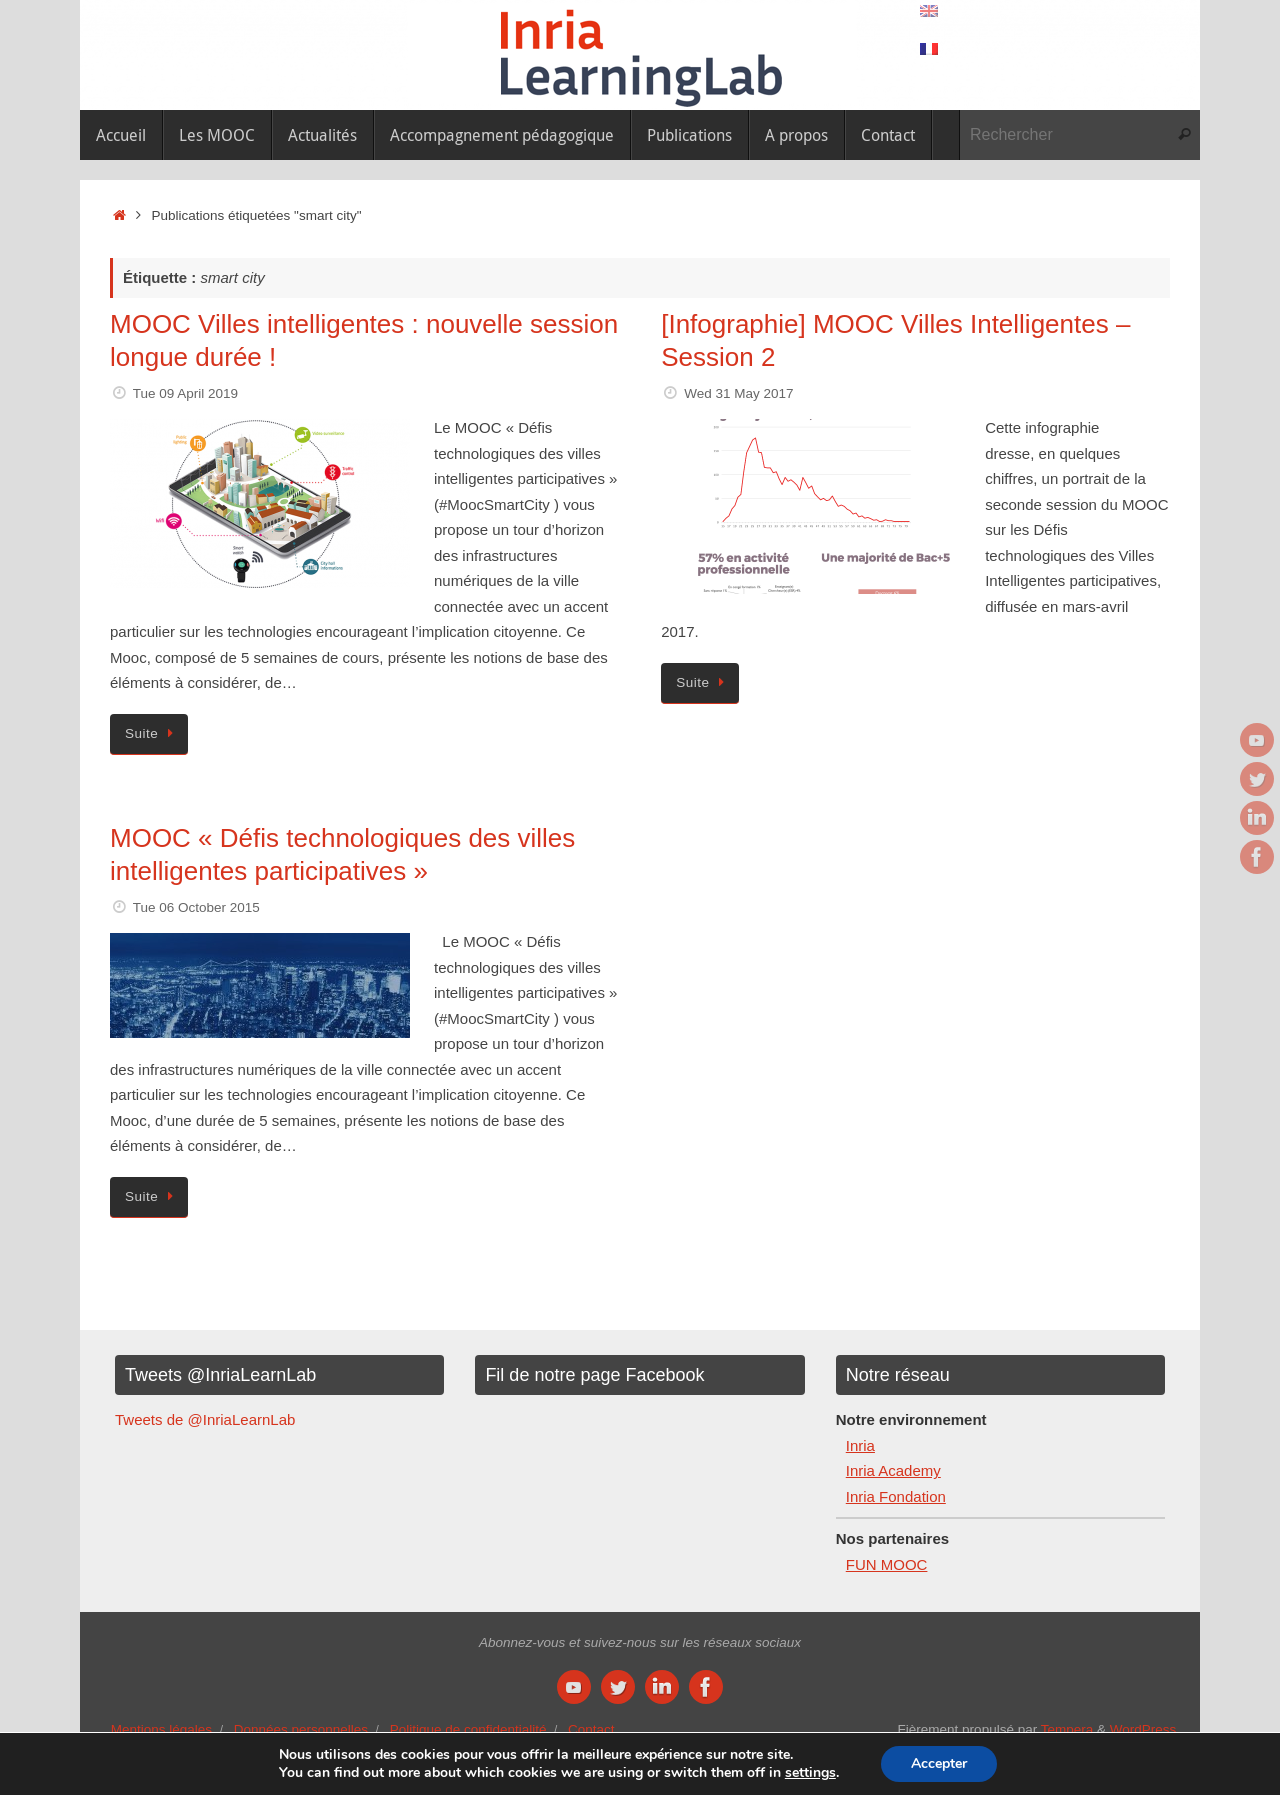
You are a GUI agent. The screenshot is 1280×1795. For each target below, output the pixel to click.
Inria (860, 1445)
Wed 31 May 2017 (738, 393)
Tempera (1067, 1729)
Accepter (939, 1763)
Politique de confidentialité (468, 1729)
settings (810, 1773)
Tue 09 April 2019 (185, 393)
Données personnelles (301, 1729)
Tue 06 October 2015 (196, 907)
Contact (591, 1729)
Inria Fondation (896, 1496)
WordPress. (1145, 1729)
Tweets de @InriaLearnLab (205, 1419)
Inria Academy (893, 1470)
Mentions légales (161, 1729)
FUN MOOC (887, 1564)
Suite (152, 733)
